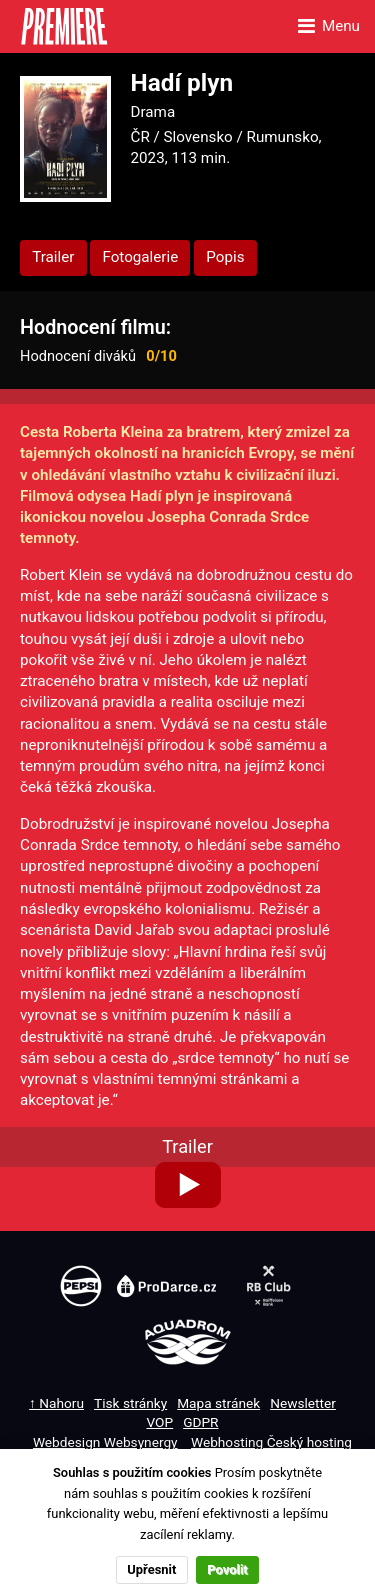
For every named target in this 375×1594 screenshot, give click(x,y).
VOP (160, 1422)
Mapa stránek (218, 1403)
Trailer (53, 257)
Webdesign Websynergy (105, 1442)
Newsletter (303, 1403)
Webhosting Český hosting (271, 1442)
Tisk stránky (130, 1403)
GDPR (200, 1422)
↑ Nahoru (56, 1403)
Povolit (227, 1569)
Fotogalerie (140, 257)
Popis (225, 257)
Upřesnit (151, 1569)
